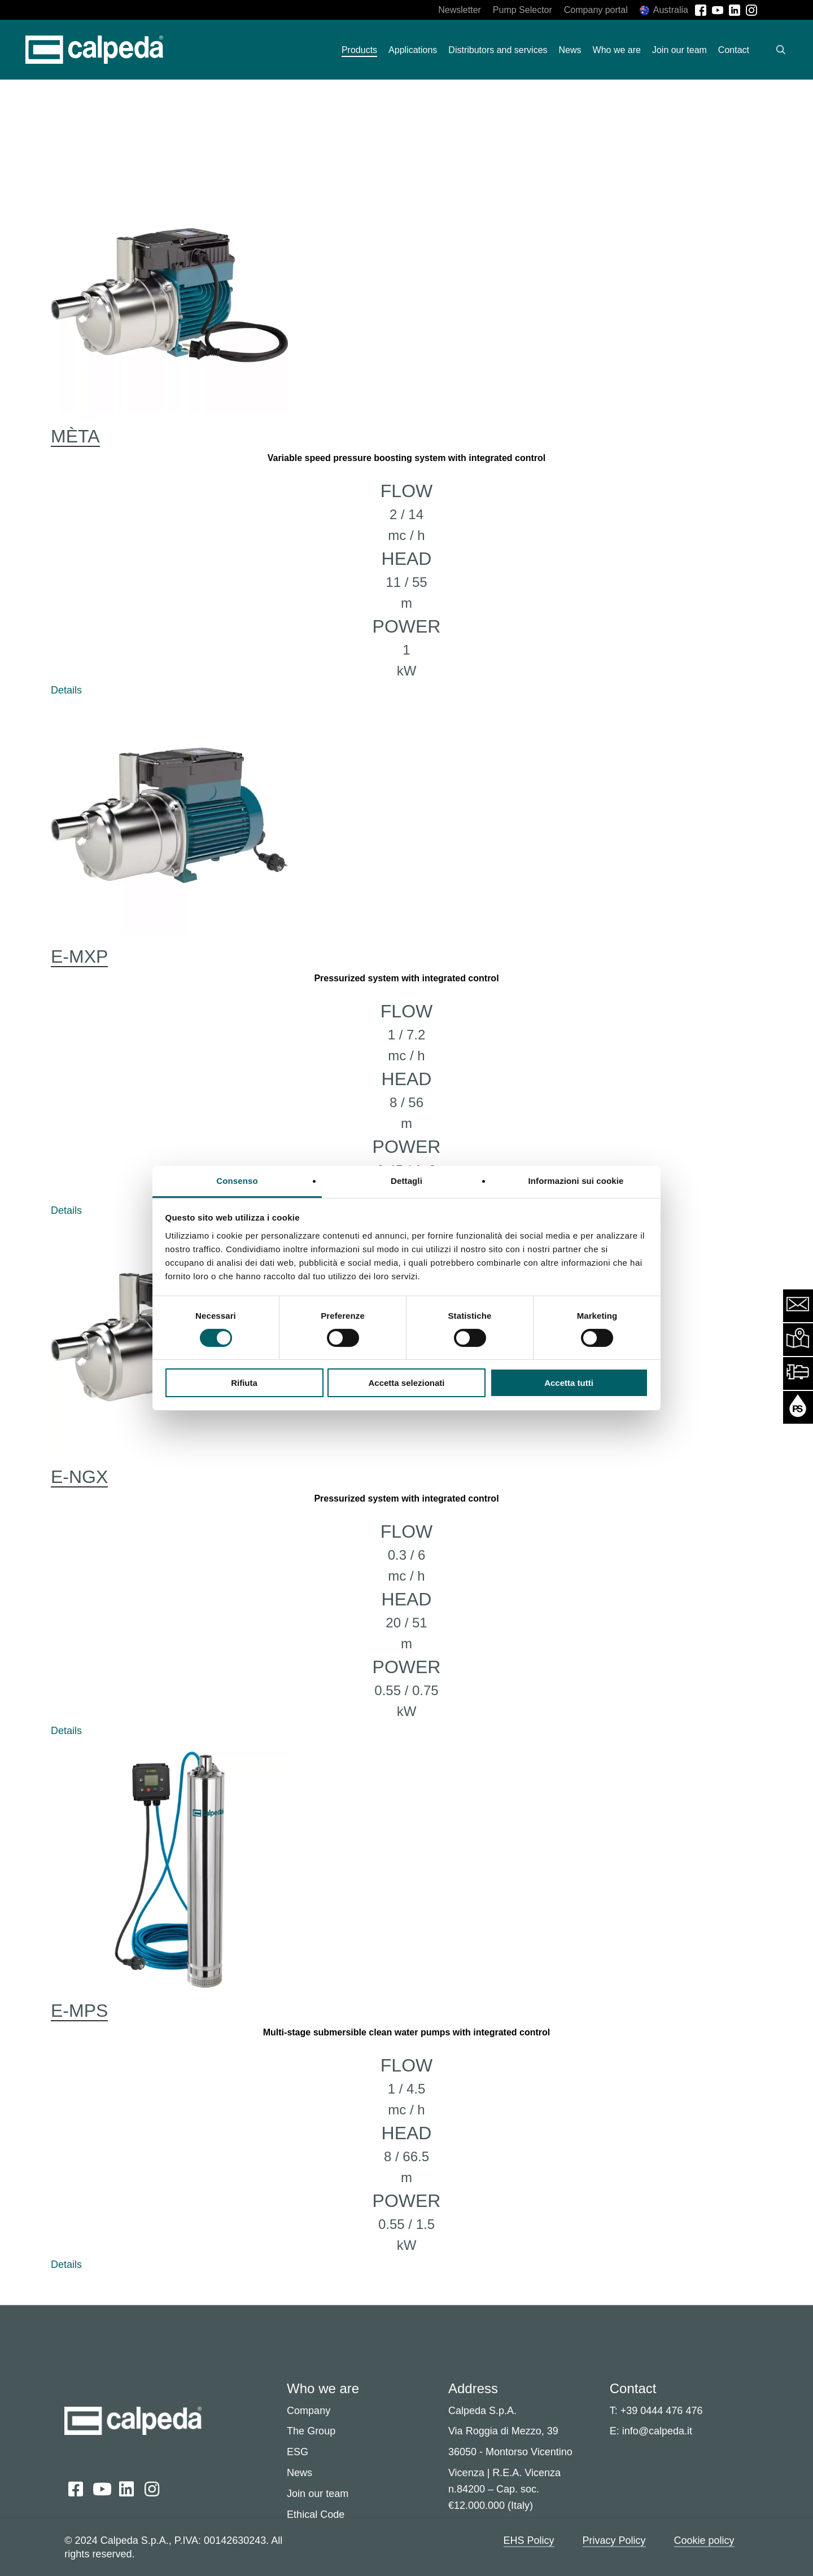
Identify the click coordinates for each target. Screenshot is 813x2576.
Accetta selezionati (406, 1383)
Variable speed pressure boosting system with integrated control (407, 458)
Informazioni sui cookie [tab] (576, 1180)
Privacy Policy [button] (614, 2540)
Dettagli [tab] (406, 1180)
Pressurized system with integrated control (406, 978)
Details (66, 690)
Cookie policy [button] (704, 2540)
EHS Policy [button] (529, 2540)
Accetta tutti (568, 1383)
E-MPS (79, 2010)
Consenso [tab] (236, 1180)
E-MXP (79, 956)
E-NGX (79, 1477)
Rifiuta (244, 1383)
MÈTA (75, 436)
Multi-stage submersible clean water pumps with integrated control (406, 2032)
